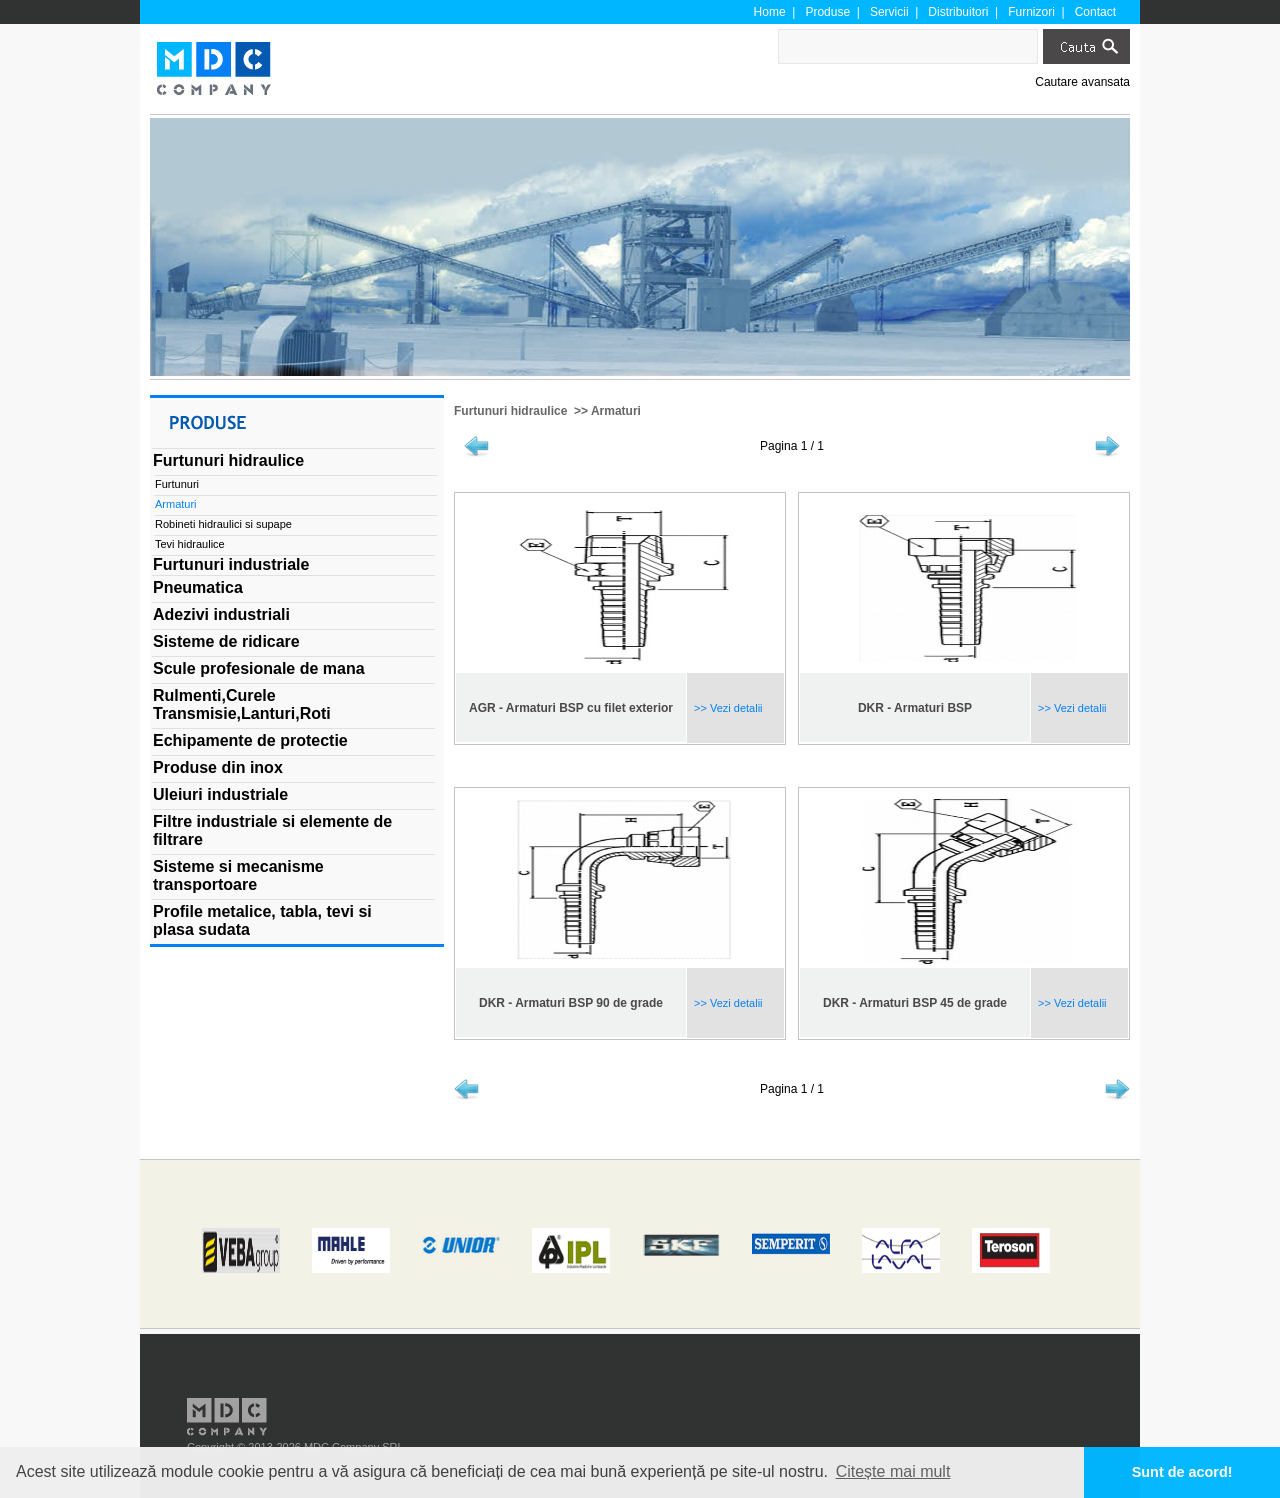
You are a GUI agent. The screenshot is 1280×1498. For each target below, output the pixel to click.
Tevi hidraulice (190, 544)
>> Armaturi (606, 411)
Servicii (889, 12)
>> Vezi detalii (727, 708)
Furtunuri (177, 484)
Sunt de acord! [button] (1182, 1472)
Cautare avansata (1082, 82)
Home (770, 12)
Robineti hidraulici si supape (223, 524)
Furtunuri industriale (231, 564)
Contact (1095, 12)
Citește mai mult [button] (893, 1471)
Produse (827, 12)
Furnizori (1031, 12)
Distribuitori (958, 12)
